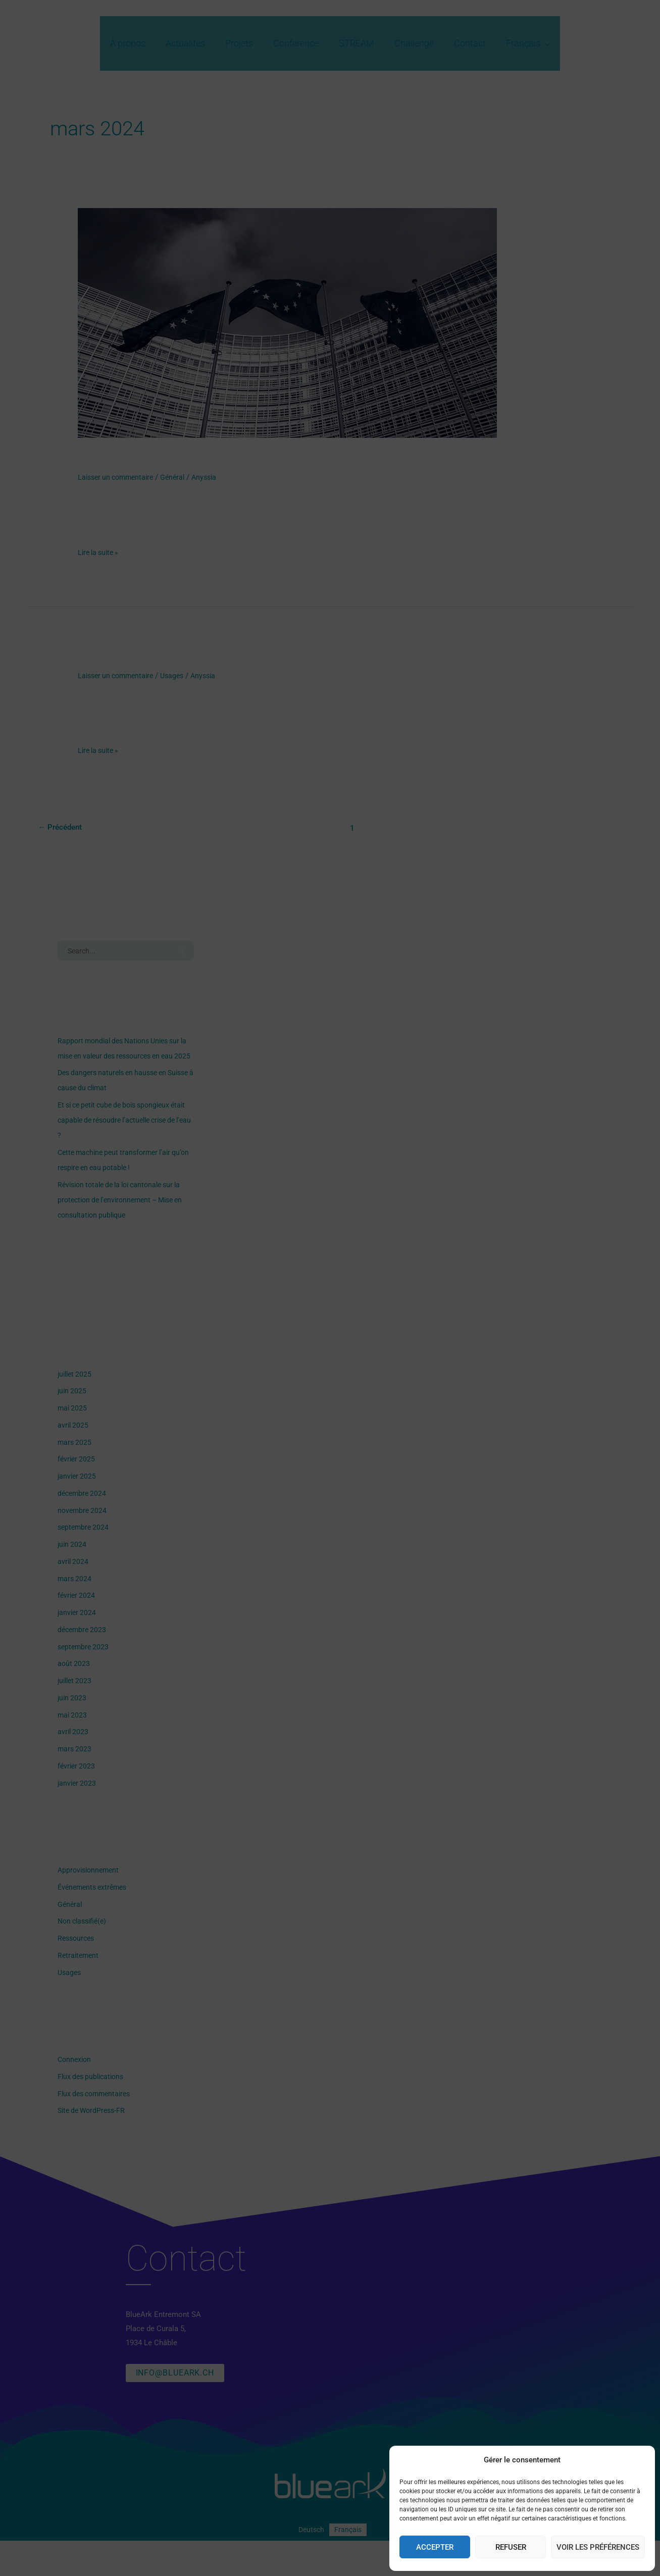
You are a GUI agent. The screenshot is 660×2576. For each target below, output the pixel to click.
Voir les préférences (597, 2547)
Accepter (434, 2547)
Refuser (510, 2547)
